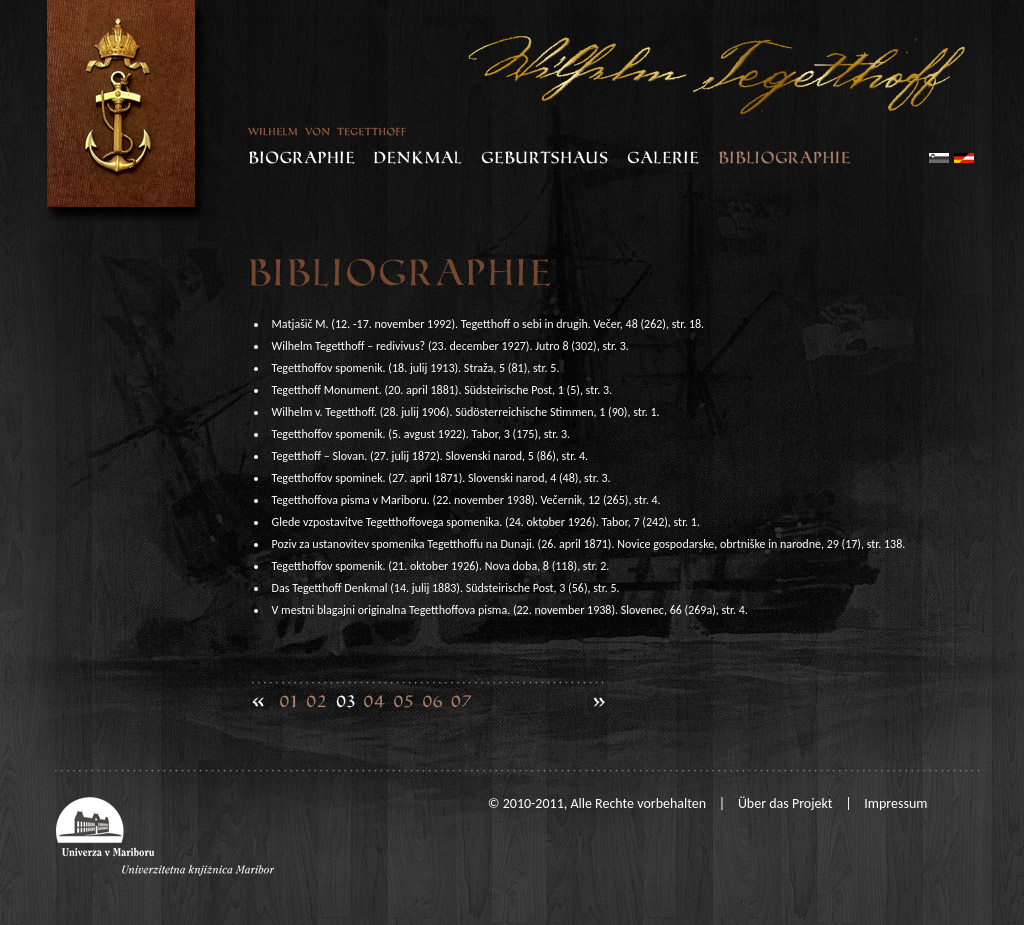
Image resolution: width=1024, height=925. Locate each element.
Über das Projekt (785, 803)
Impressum (895, 803)
